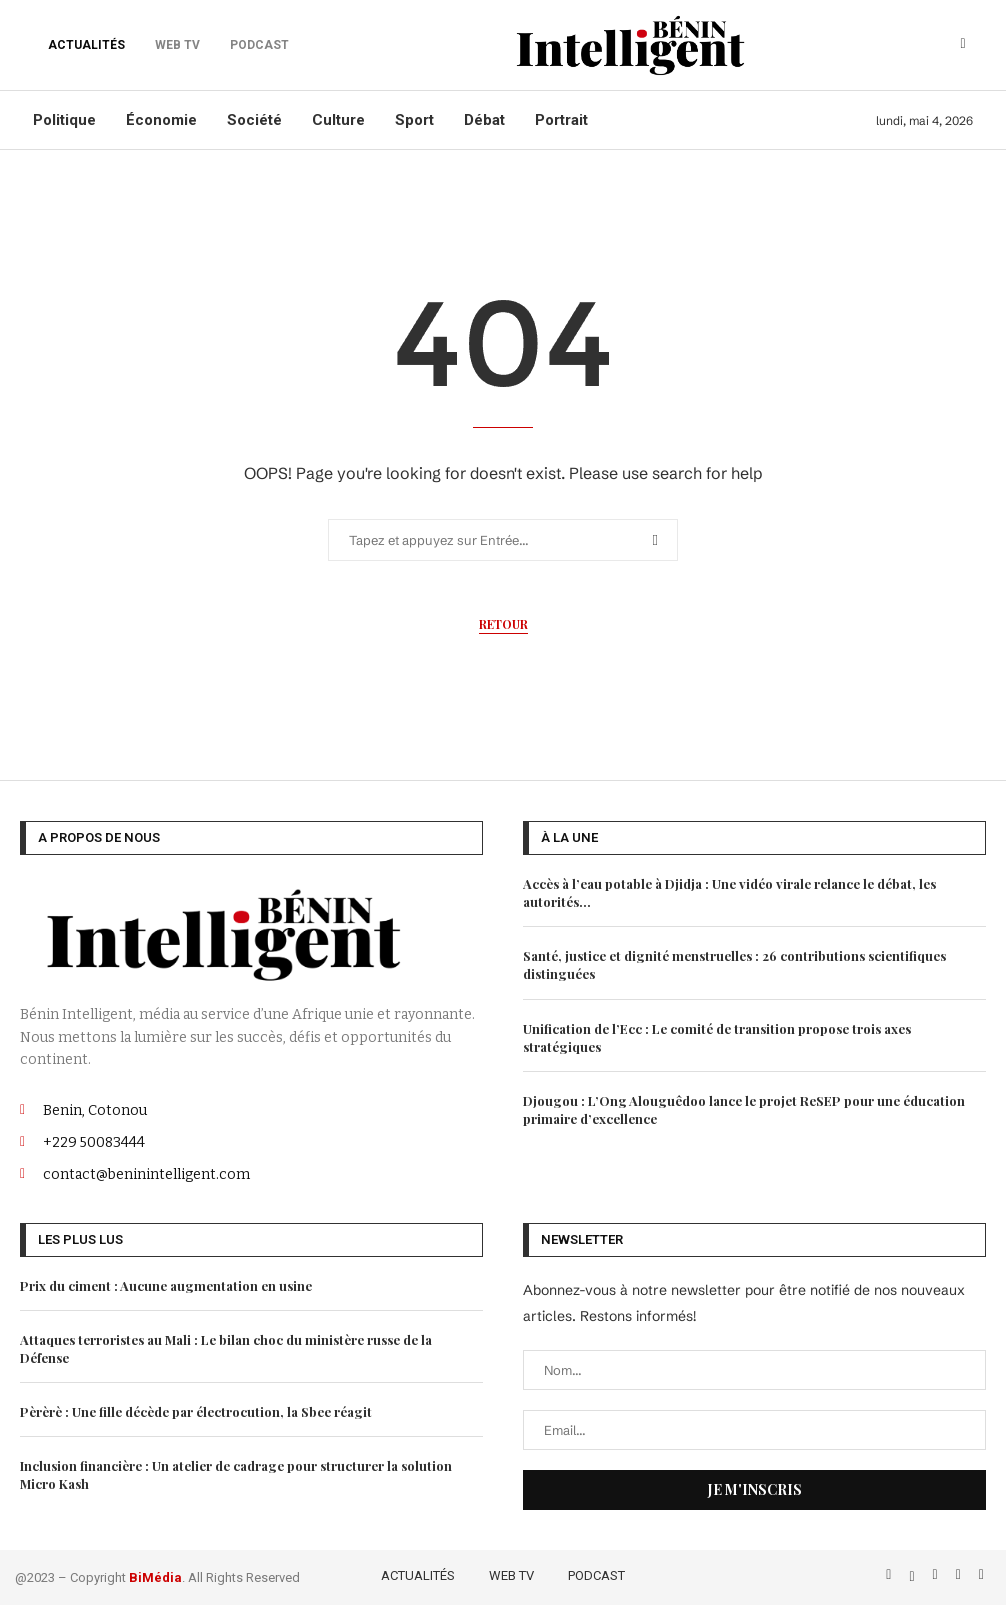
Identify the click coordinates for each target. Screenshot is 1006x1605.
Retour (503, 624)
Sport (414, 120)
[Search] (963, 45)
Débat (484, 120)
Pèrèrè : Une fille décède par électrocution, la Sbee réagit (196, 1411)
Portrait (561, 120)
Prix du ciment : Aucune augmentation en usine (166, 1285)
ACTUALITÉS (86, 45)
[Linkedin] (960, 1574)
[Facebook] (890, 1574)
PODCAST (596, 1575)
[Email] (981, 1574)
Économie (161, 120)
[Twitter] (913, 1574)
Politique (64, 120)
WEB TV (511, 1575)
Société (254, 120)
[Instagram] (937, 1574)
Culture (338, 120)
